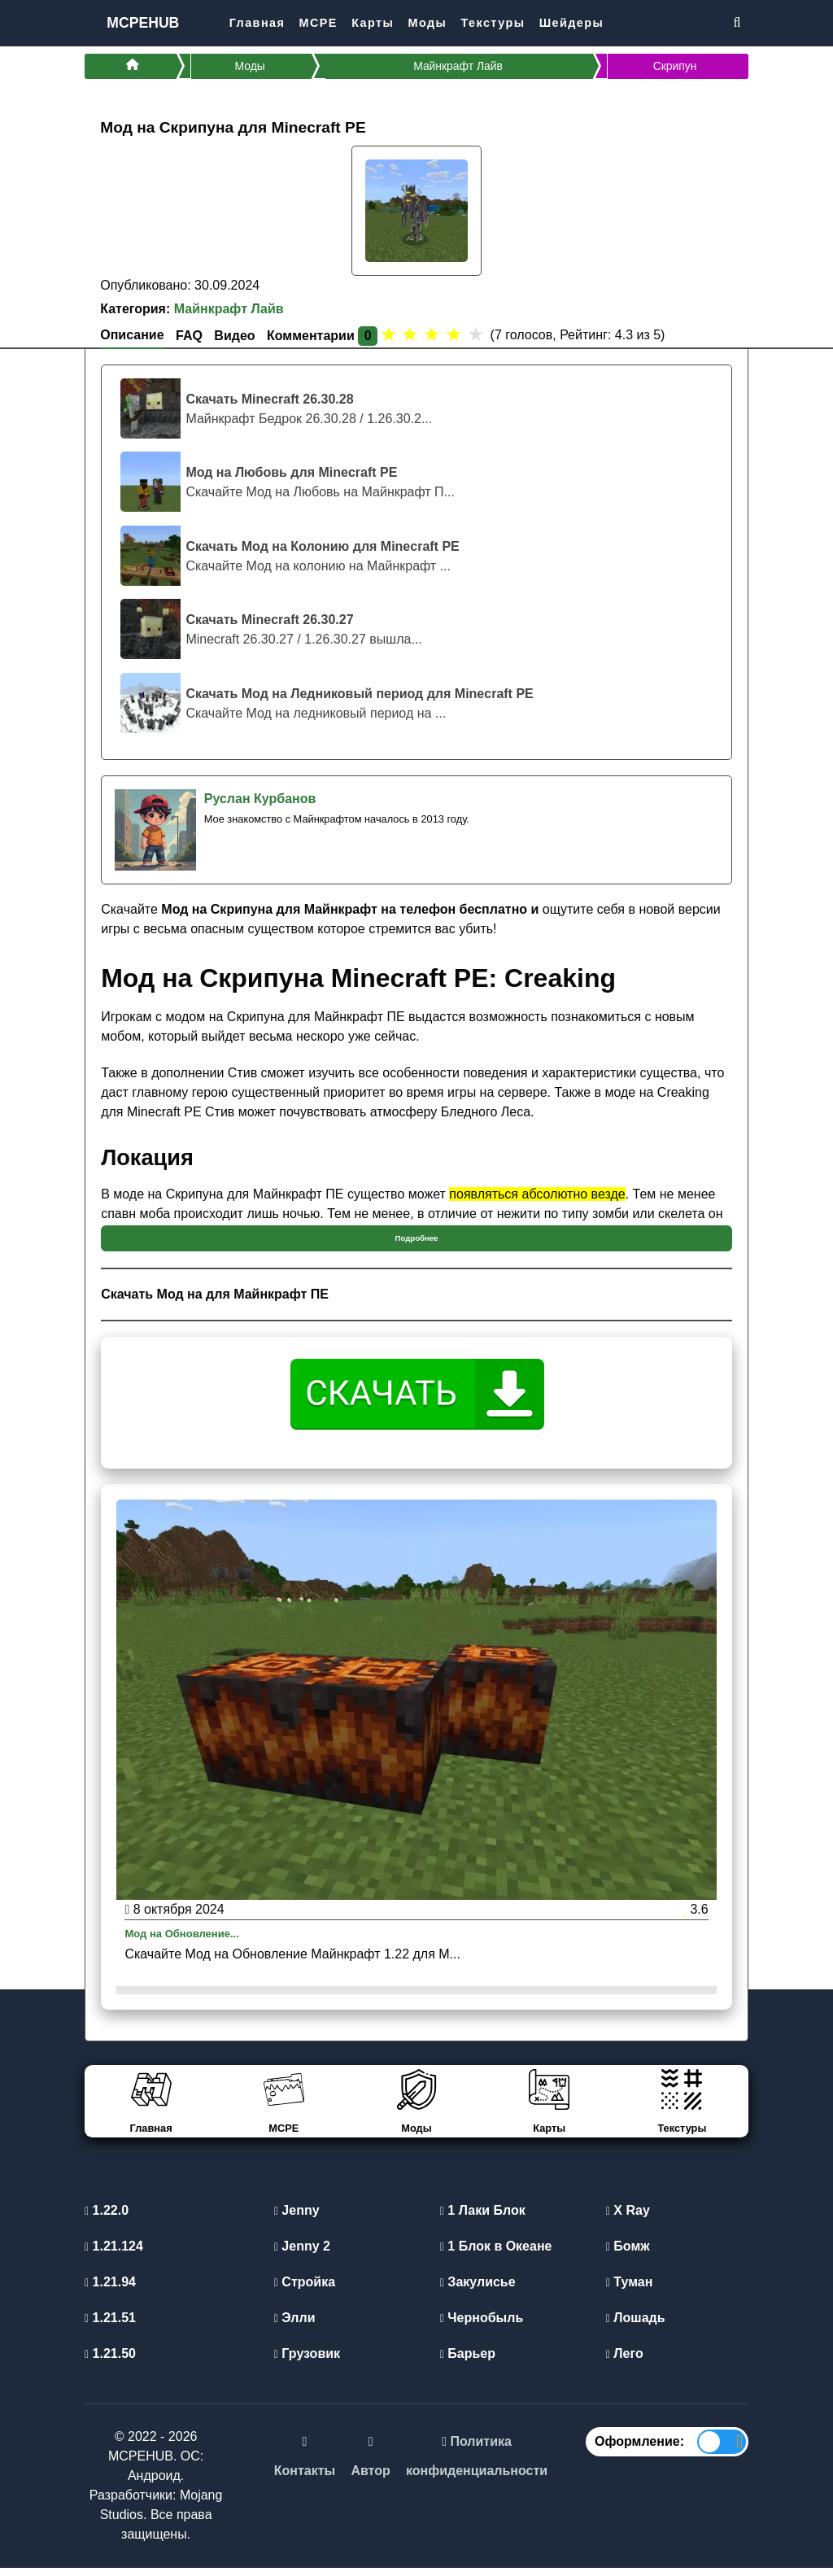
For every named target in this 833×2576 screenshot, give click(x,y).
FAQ (189, 341)
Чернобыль (481, 2326)
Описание (132, 340)
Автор (370, 2479)
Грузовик (307, 2362)
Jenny (297, 2218)
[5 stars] (475, 340)
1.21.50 (110, 2362)
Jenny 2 (302, 2254)
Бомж (628, 2254)
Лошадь (635, 2326)
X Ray (628, 2218)
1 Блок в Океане (496, 2254)
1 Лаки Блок (483, 2218)
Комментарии (322, 341)
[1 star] (388, 340)
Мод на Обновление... (194, 1940)
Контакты (304, 2479)
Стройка (304, 2290)
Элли (295, 2326)
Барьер (467, 2362)
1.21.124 (114, 2254)
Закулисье (478, 2290)
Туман (629, 2290)
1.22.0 (107, 2218)
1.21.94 (110, 2290)
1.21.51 (110, 2326)
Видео (234, 341)
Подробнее (416, 1243)
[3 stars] (432, 340)
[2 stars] (410, 340)
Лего (624, 2362)
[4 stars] (454, 340)
